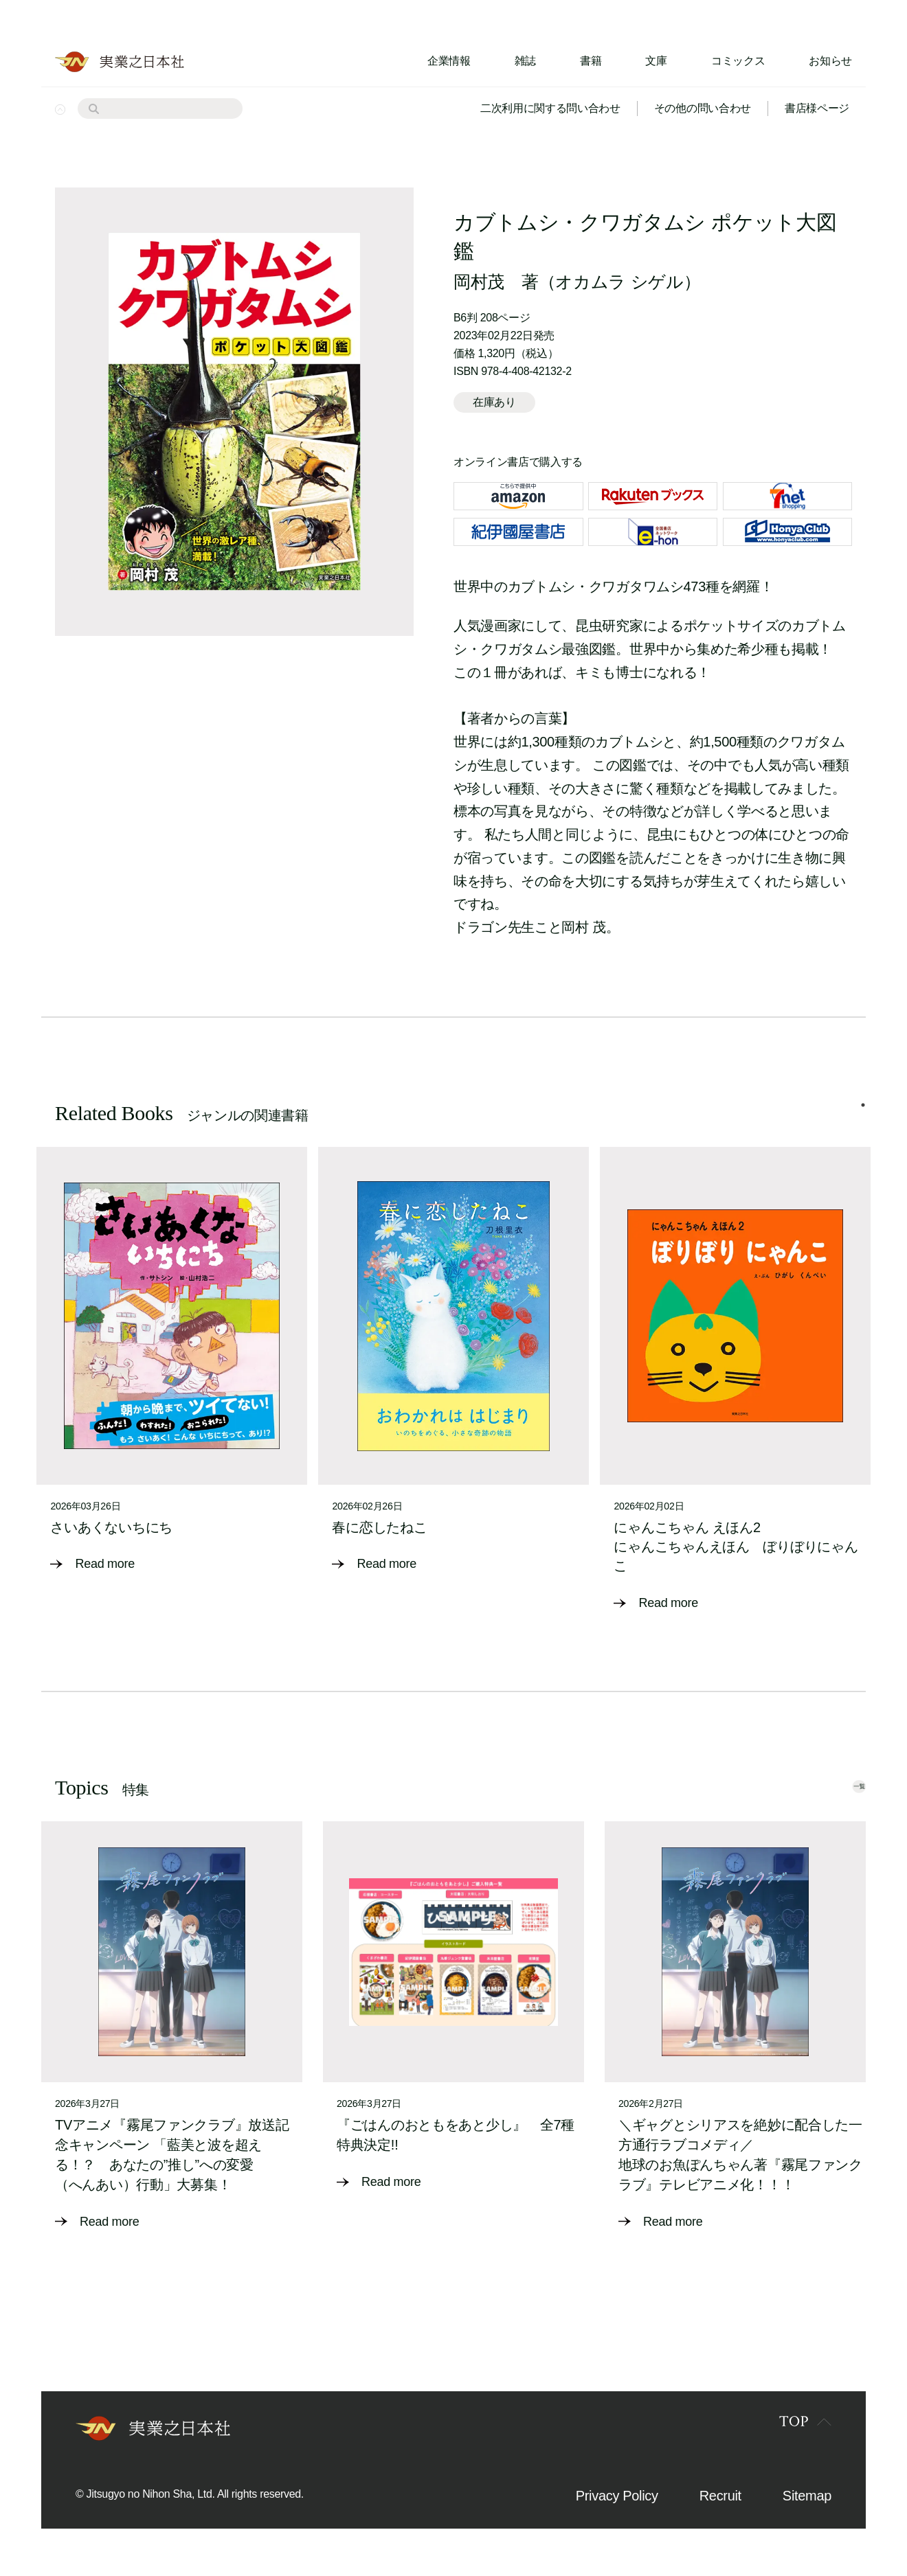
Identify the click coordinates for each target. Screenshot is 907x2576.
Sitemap (807, 2501)
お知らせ (830, 61)
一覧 (836, 1791)
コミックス (738, 61)
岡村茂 (479, 281)
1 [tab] (863, 1118)
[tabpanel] (172, 1369)
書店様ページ (817, 108)
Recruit (720, 2501)
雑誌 (525, 61)
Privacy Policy (617, 2501)
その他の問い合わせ (702, 108)
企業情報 (449, 61)
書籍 (590, 61)
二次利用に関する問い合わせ (550, 108)
